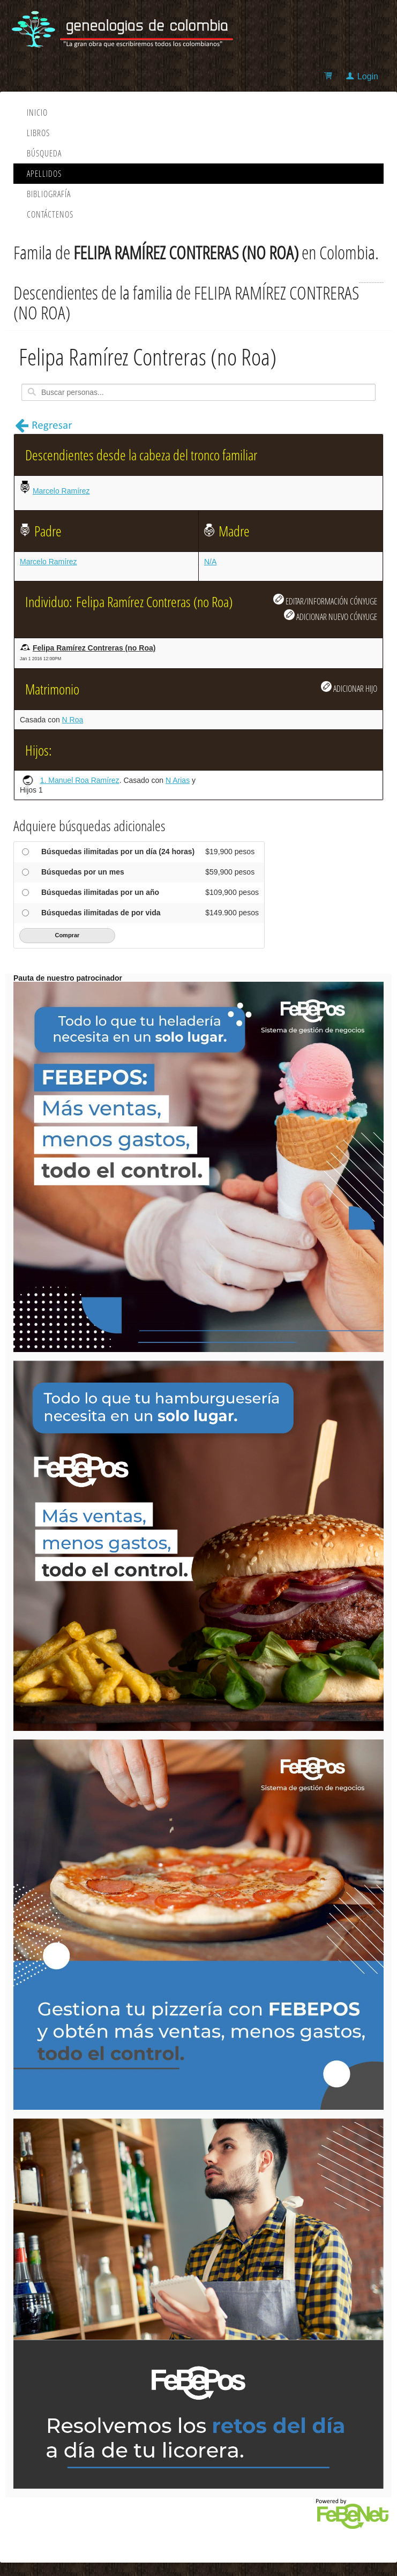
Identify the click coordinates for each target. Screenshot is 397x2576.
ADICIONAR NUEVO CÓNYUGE (330, 615)
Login (367, 76)
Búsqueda (44, 153)
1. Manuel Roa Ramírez (79, 780)
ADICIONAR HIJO (349, 687)
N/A (210, 561)
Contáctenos (50, 214)
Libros (38, 133)
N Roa (73, 719)
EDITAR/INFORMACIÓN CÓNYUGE (325, 600)
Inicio (37, 112)
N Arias (178, 780)
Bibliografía (49, 194)
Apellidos (44, 174)
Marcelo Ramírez (61, 491)
